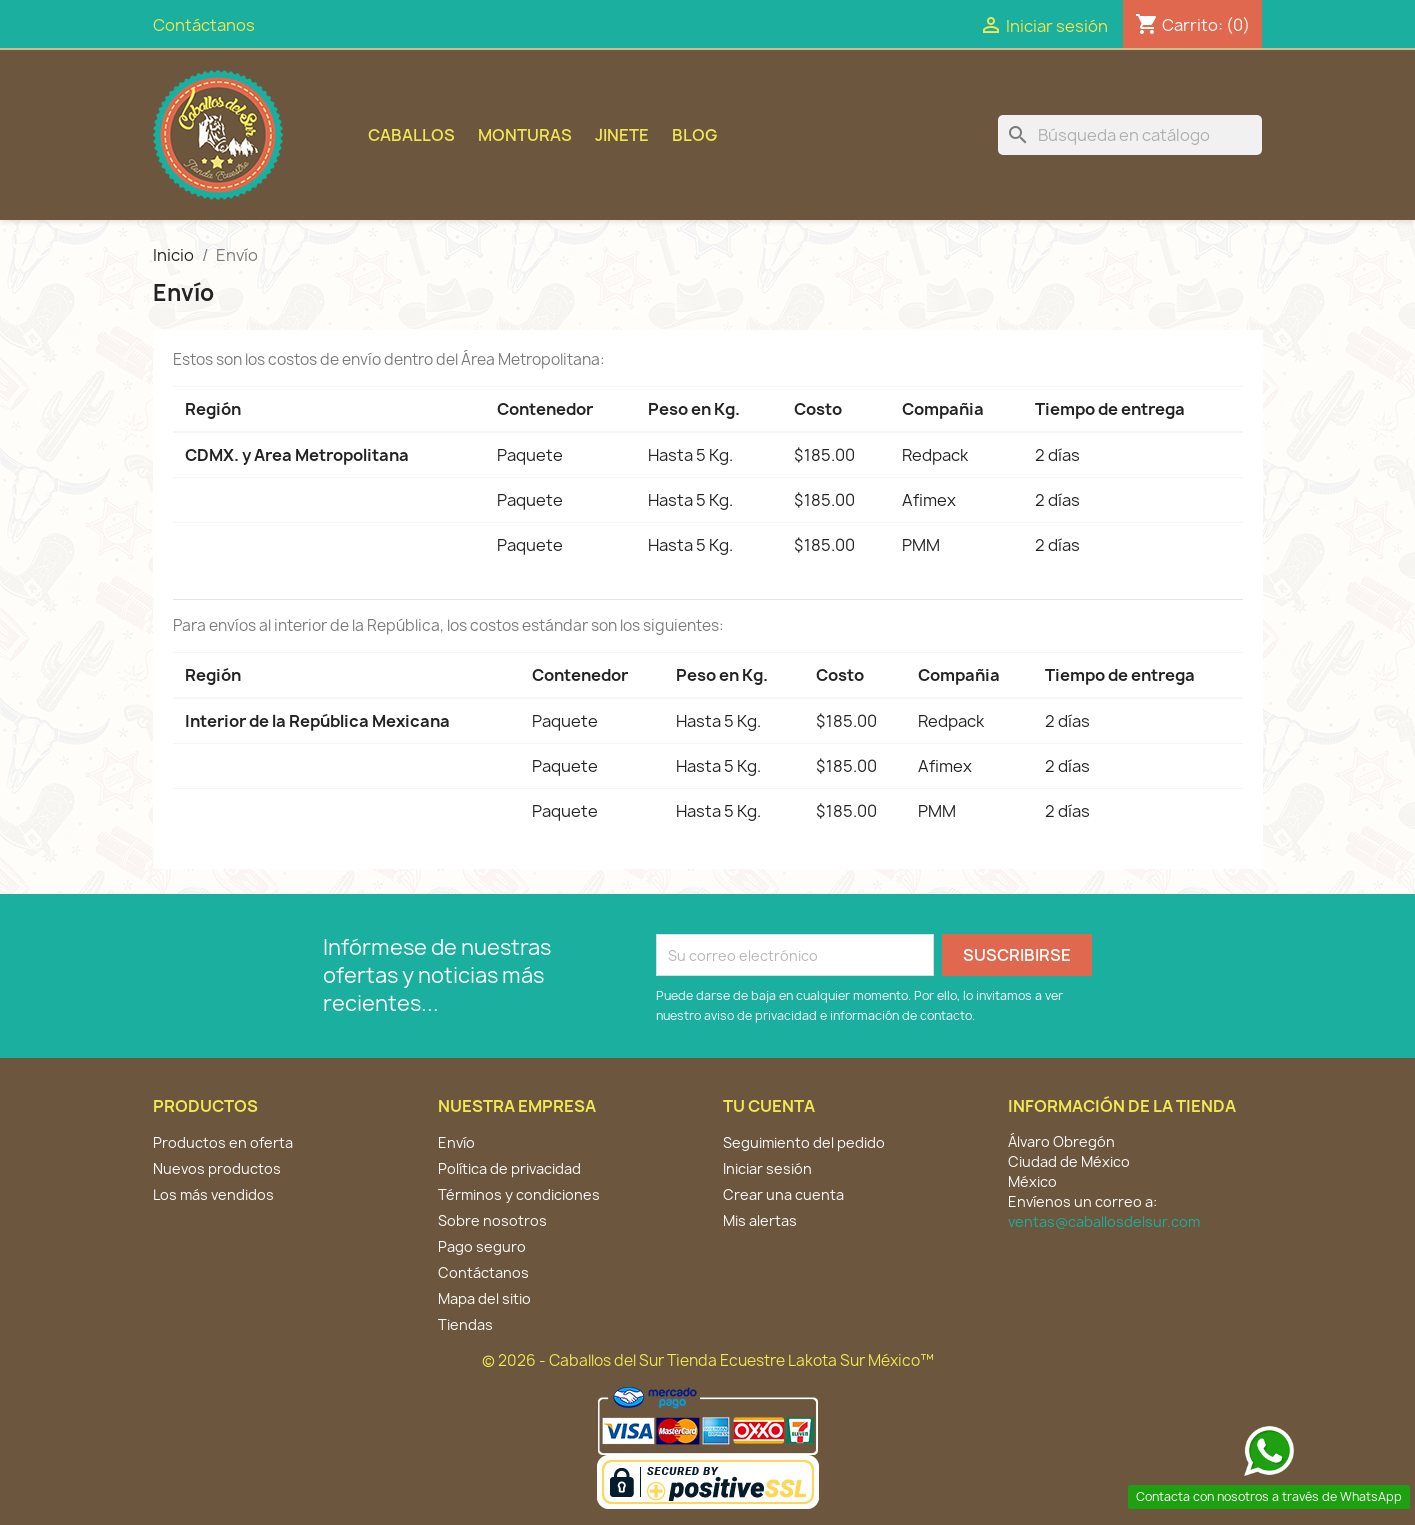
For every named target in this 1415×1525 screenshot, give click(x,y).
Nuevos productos (217, 1168)
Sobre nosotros (492, 1220)
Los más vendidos (213, 1194)
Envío (456, 1142)
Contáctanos (204, 25)
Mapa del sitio (484, 1298)
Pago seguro (482, 1246)
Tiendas (465, 1324)
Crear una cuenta (783, 1194)
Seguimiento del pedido (804, 1142)
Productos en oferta (223, 1142)
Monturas (525, 135)
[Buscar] (1130, 135)
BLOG (694, 135)
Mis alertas (760, 1220)
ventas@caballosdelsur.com (1104, 1221)
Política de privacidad (509, 1168)
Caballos (411, 135)
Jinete (622, 135)
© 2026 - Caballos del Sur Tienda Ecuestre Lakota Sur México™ (708, 1360)
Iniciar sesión (767, 1168)
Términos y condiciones (519, 1194)
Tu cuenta (769, 1106)
